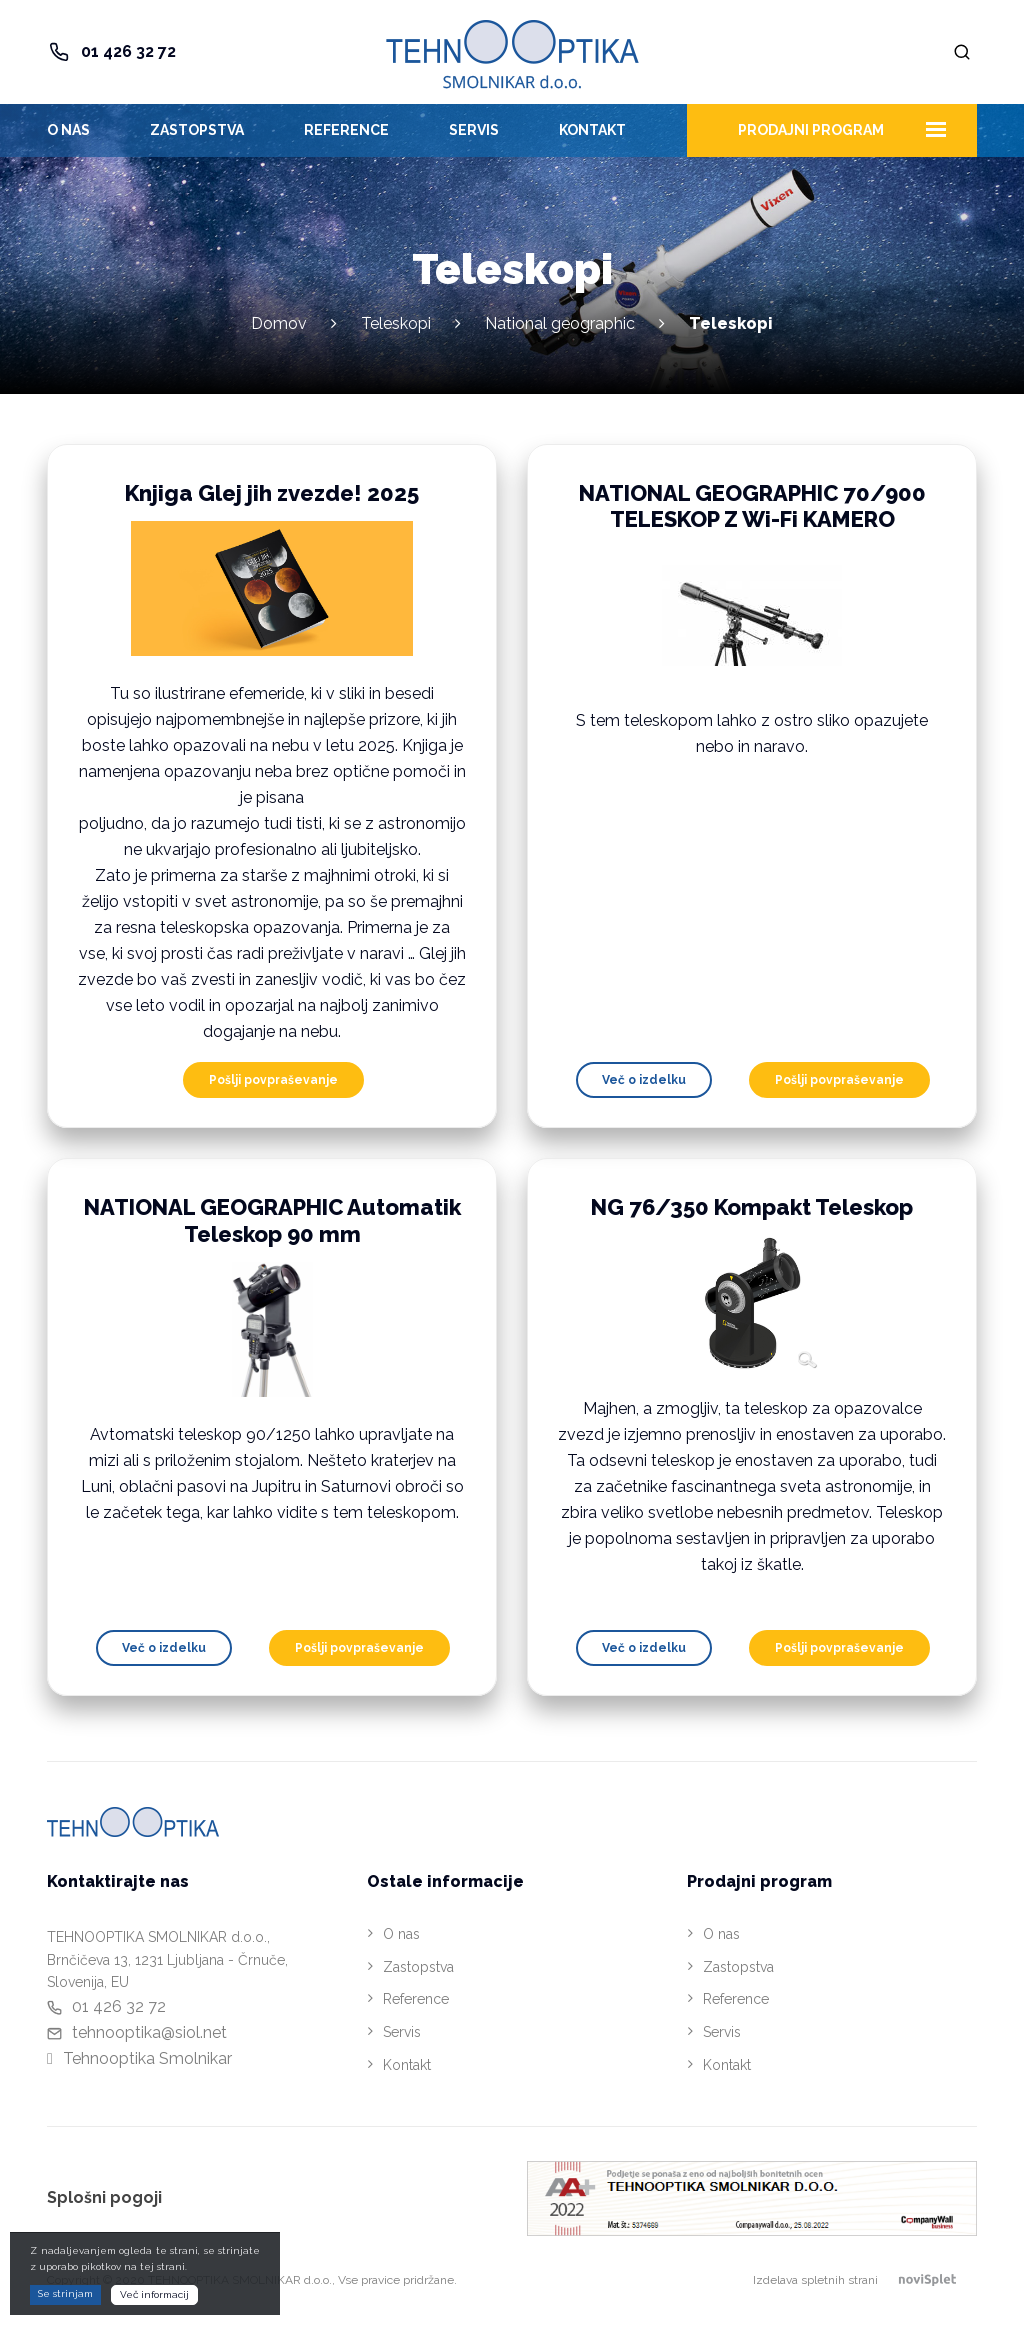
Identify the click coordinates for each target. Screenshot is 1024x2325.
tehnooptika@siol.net (149, 2032)
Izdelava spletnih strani (865, 2280)
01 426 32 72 (128, 51)
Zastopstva (197, 130)
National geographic (560, 323)
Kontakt (592, 130)
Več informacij (154, 2294)
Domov (279, 323)
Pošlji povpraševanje (273, 1080)
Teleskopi (396, 323)
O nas (68, 130)
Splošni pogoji (104, 2197)
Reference (346, 130)
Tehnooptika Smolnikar (147, 2058)
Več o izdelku (644, 1080)
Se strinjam (65, 2293)
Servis (474, 130)
